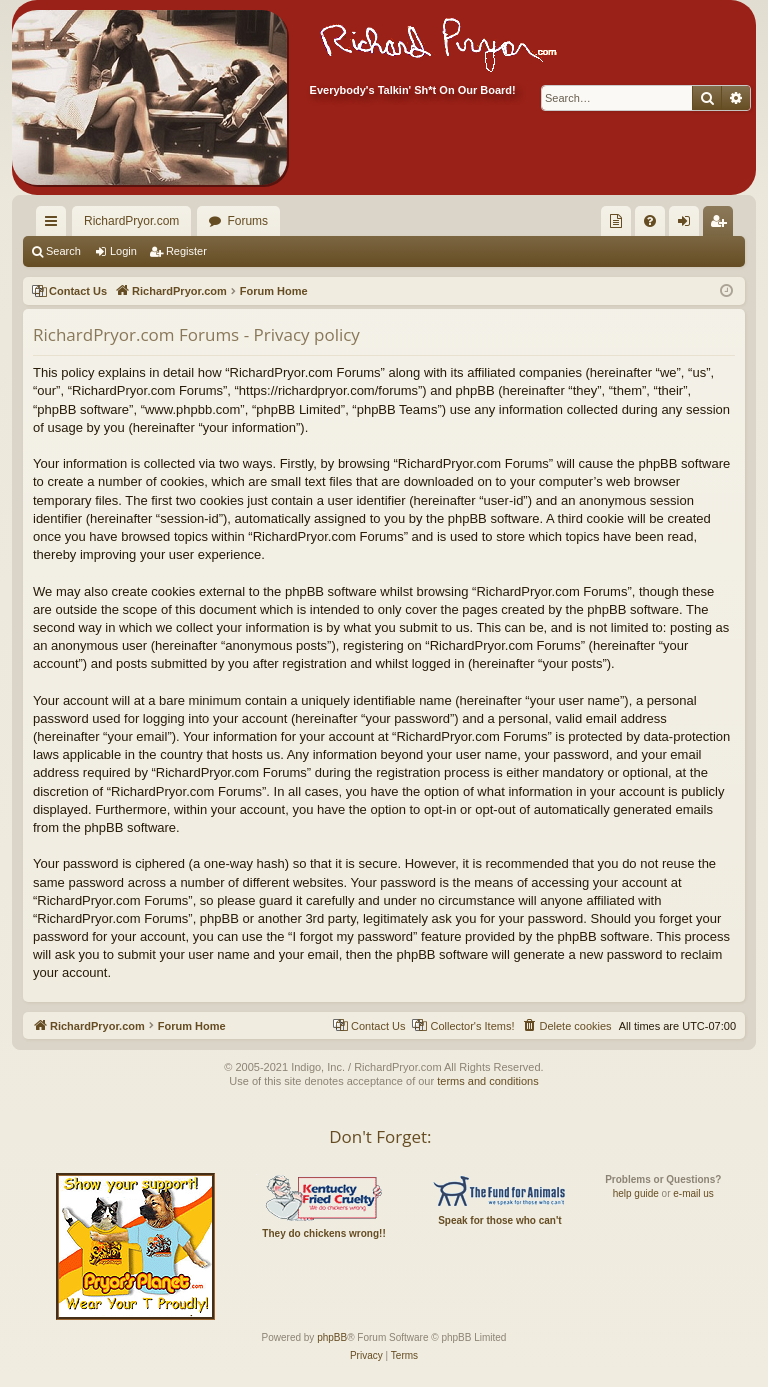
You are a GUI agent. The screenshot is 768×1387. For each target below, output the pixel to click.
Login (123, 251)
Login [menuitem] (688, 225)
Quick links (55, 225)
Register (186, 251)
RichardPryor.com (131, 221)
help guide (636, 1193)
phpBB (332, 1337)
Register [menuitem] (722, 225)
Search (63, 251)
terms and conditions (488, 1081)
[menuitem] (616, 221)
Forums (247, 221)
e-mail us (693, 1193)
